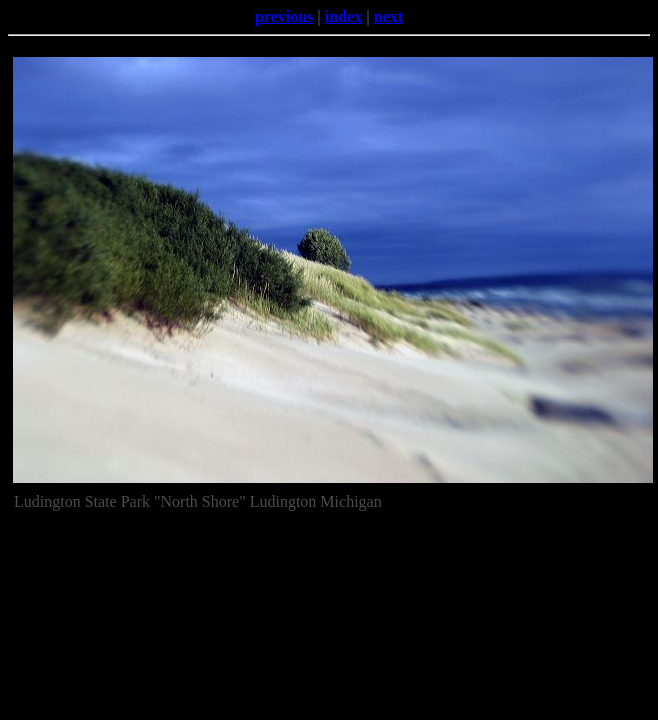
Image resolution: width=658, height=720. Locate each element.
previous (284, 16)
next (388, 16)
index (343, 16)
